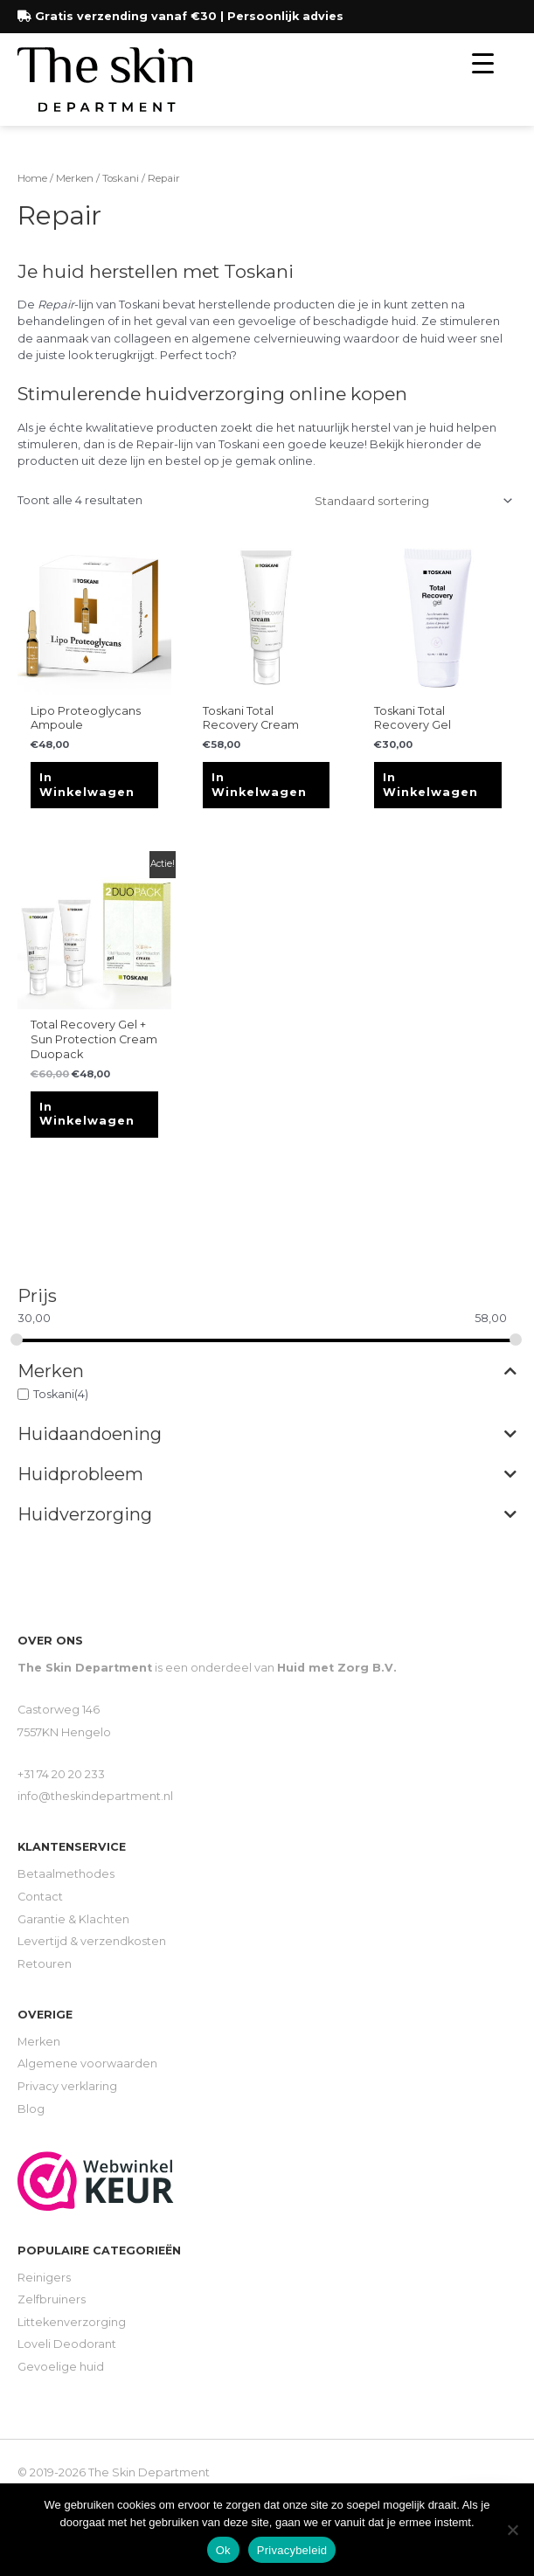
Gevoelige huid (60, 2366)
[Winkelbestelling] (411, 500)
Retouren (44, 1963)
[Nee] (512, 2529)
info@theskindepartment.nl (95, 1796)
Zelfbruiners (51, 2299)
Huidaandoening (267, 1434)
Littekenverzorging (71, 2322)
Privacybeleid (292, 2550)
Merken (267, 1371)
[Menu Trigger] (483, 63)
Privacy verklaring (67, 2086)
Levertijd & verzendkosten (91, 1941)
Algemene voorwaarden (87, 2063)
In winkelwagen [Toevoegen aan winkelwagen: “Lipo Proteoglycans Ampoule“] (87, 785)
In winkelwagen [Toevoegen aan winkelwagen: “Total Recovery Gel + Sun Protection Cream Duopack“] (87, 1114)
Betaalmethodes (65, 1873)
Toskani (53, 1394)
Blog (31, 2109)
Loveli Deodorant (66, 2344)
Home (32, 178)
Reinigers (44, 2277)
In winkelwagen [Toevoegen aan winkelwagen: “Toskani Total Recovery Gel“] (430, 785)
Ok (223, 2550)
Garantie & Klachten (73, 1919)
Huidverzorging (267, 1514)
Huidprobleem (267, 1474)
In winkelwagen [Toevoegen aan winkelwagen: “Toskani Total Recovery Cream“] (259, 785)
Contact (40, 1896)
